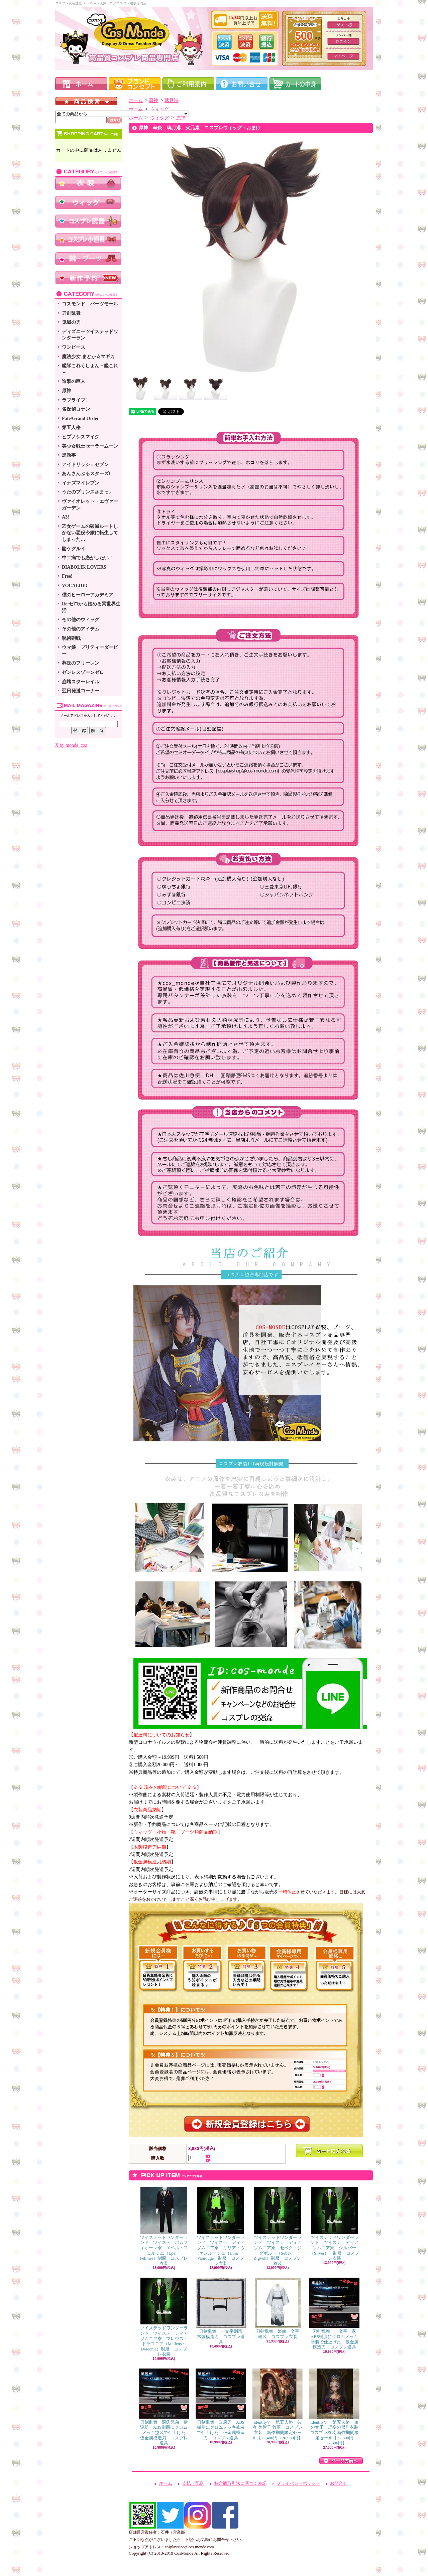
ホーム (136, 100)
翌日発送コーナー (80, 690)
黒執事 (69, 455)
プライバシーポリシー (298, 2483)
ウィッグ (159, 109)
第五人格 (71, 427)
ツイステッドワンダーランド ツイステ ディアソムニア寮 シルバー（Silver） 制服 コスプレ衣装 (334, 2224)
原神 (66, 390)
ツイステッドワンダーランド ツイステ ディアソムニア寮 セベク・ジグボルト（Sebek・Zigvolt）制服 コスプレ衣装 (278, 2226)
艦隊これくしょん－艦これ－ (90, 369)
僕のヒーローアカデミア (87, 594)
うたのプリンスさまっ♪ (86, 491)
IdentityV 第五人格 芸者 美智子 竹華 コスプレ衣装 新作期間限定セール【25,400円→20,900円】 (277, 2404)
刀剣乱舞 (71, 313)
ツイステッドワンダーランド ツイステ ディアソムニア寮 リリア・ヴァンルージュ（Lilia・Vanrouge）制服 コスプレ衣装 (221, 2226)
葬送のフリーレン (80, 663)
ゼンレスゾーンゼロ (83, 672)
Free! (67, 576)
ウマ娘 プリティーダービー (90, 651)
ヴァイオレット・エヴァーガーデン (90, 505)
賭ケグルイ (73, 548)
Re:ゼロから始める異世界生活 (91, 607)
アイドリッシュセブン (85, 464)
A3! (65, 517)
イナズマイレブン (80, 482)
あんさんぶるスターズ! (86, 473)
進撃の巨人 (73, 381)
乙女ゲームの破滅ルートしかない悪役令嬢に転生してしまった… (90, 533)
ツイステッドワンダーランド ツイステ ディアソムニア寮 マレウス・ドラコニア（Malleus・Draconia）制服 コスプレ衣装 (164, 2317)
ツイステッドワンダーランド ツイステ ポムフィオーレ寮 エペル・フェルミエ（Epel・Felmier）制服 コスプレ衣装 (164, 2226)
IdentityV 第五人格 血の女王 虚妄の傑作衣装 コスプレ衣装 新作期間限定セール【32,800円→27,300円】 (336, 2407)
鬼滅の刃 (71, 322)
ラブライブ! (74, 400)
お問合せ (338, 2483)
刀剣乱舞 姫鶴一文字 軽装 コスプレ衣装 (279, 2308)
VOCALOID (75, 585)
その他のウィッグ (80, 619)
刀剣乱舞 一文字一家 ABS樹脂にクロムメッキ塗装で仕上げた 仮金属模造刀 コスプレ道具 (334, 2313)
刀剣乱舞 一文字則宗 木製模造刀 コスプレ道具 (221, 2311)
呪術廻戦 (71, 638)
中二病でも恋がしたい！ (87, 557)
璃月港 (172, 100)
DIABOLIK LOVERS (84, 567)
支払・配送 (193, 2483)
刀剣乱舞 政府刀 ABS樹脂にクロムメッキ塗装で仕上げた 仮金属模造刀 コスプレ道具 (221, 2404)
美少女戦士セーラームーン (90, 446)
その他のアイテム (80, 628)
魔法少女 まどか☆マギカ (88, 356)
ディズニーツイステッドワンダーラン (90, 335)
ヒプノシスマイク (80, 436)
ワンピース (73, 347)
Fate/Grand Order (80, 418)
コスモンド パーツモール (90, 303)
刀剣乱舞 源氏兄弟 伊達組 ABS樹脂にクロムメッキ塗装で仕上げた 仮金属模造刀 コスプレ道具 (164, 2407)
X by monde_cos (71, 745)
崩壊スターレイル (80, 681)
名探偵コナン (76, 409)
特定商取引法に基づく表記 (240, 2483)
